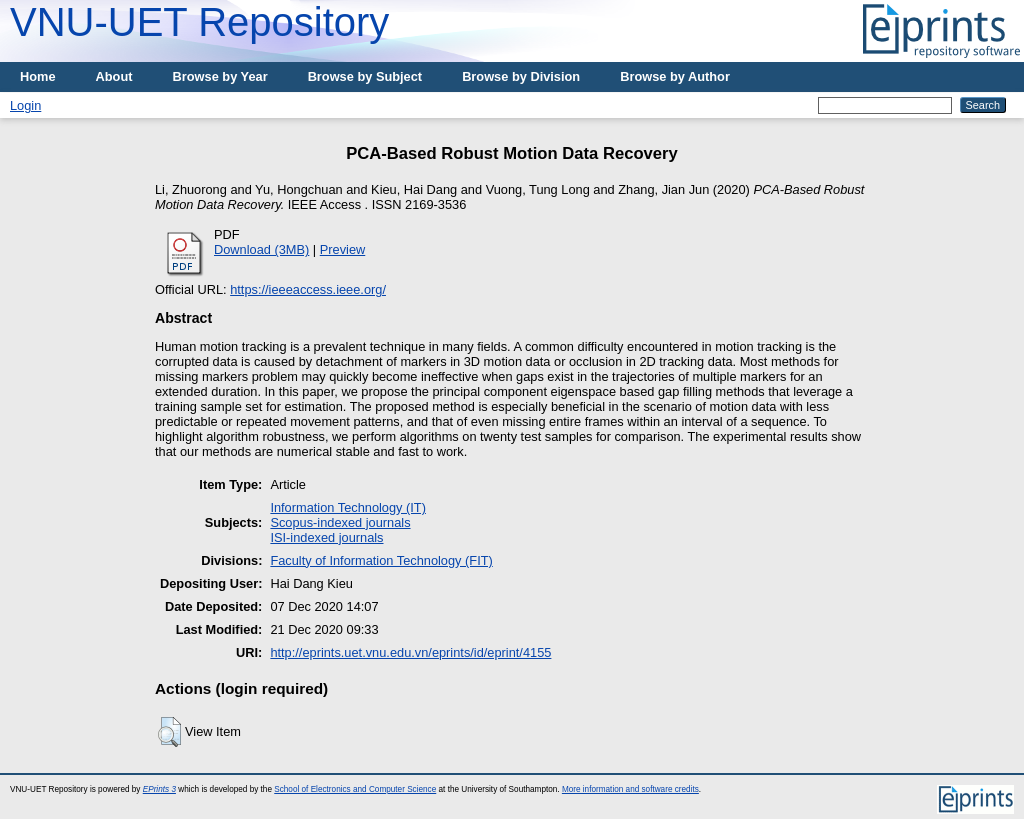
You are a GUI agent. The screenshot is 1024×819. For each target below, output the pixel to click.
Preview (343, 249)
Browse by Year (220, 76)
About (114, 76)
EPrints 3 (159, 789)
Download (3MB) (261, 249)
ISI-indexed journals (326, 537)
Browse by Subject (365, 76)
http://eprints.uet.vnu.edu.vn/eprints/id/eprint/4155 (410, 652)
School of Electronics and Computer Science (355, 789)
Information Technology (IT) (348, 507)
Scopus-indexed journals (340, 522)
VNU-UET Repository (199, 22)
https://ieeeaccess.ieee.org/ (308, 289)
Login (25, 105)
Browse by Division (521, 76)
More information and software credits (630, 789)
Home (38, 76)
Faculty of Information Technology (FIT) (381, 560)
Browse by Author (675, 76)
